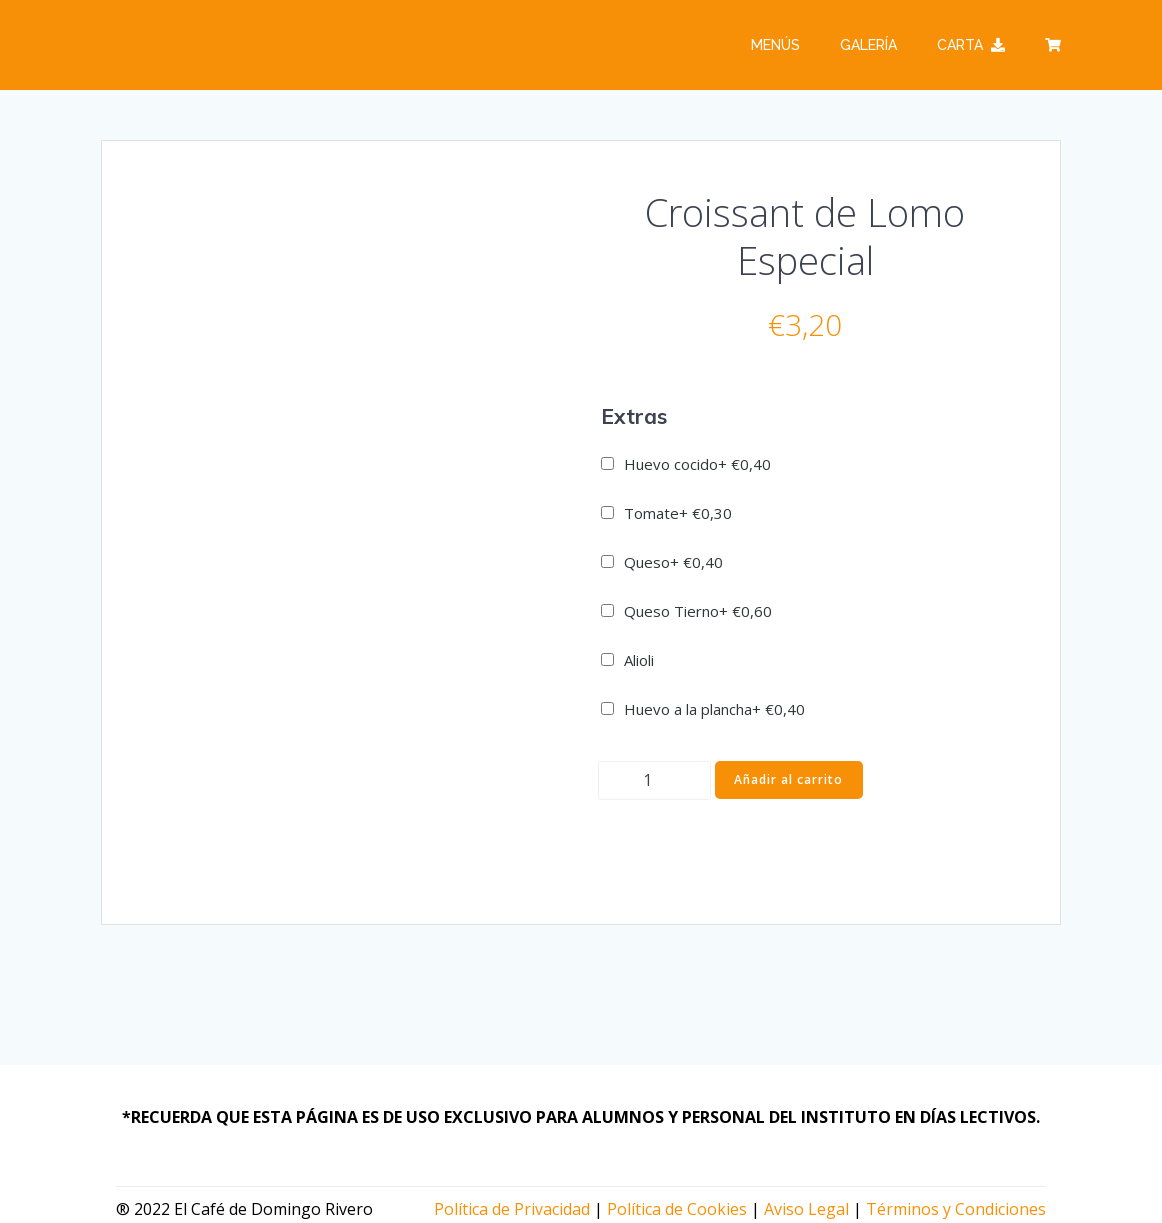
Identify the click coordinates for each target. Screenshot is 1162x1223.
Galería (868, 45)
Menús (775, 45)
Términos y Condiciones (956, 1209)
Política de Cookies (677, 1209)
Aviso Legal (806, 1209)
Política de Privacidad (512, 1209)
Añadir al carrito (788, 779)
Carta (971, 45)
